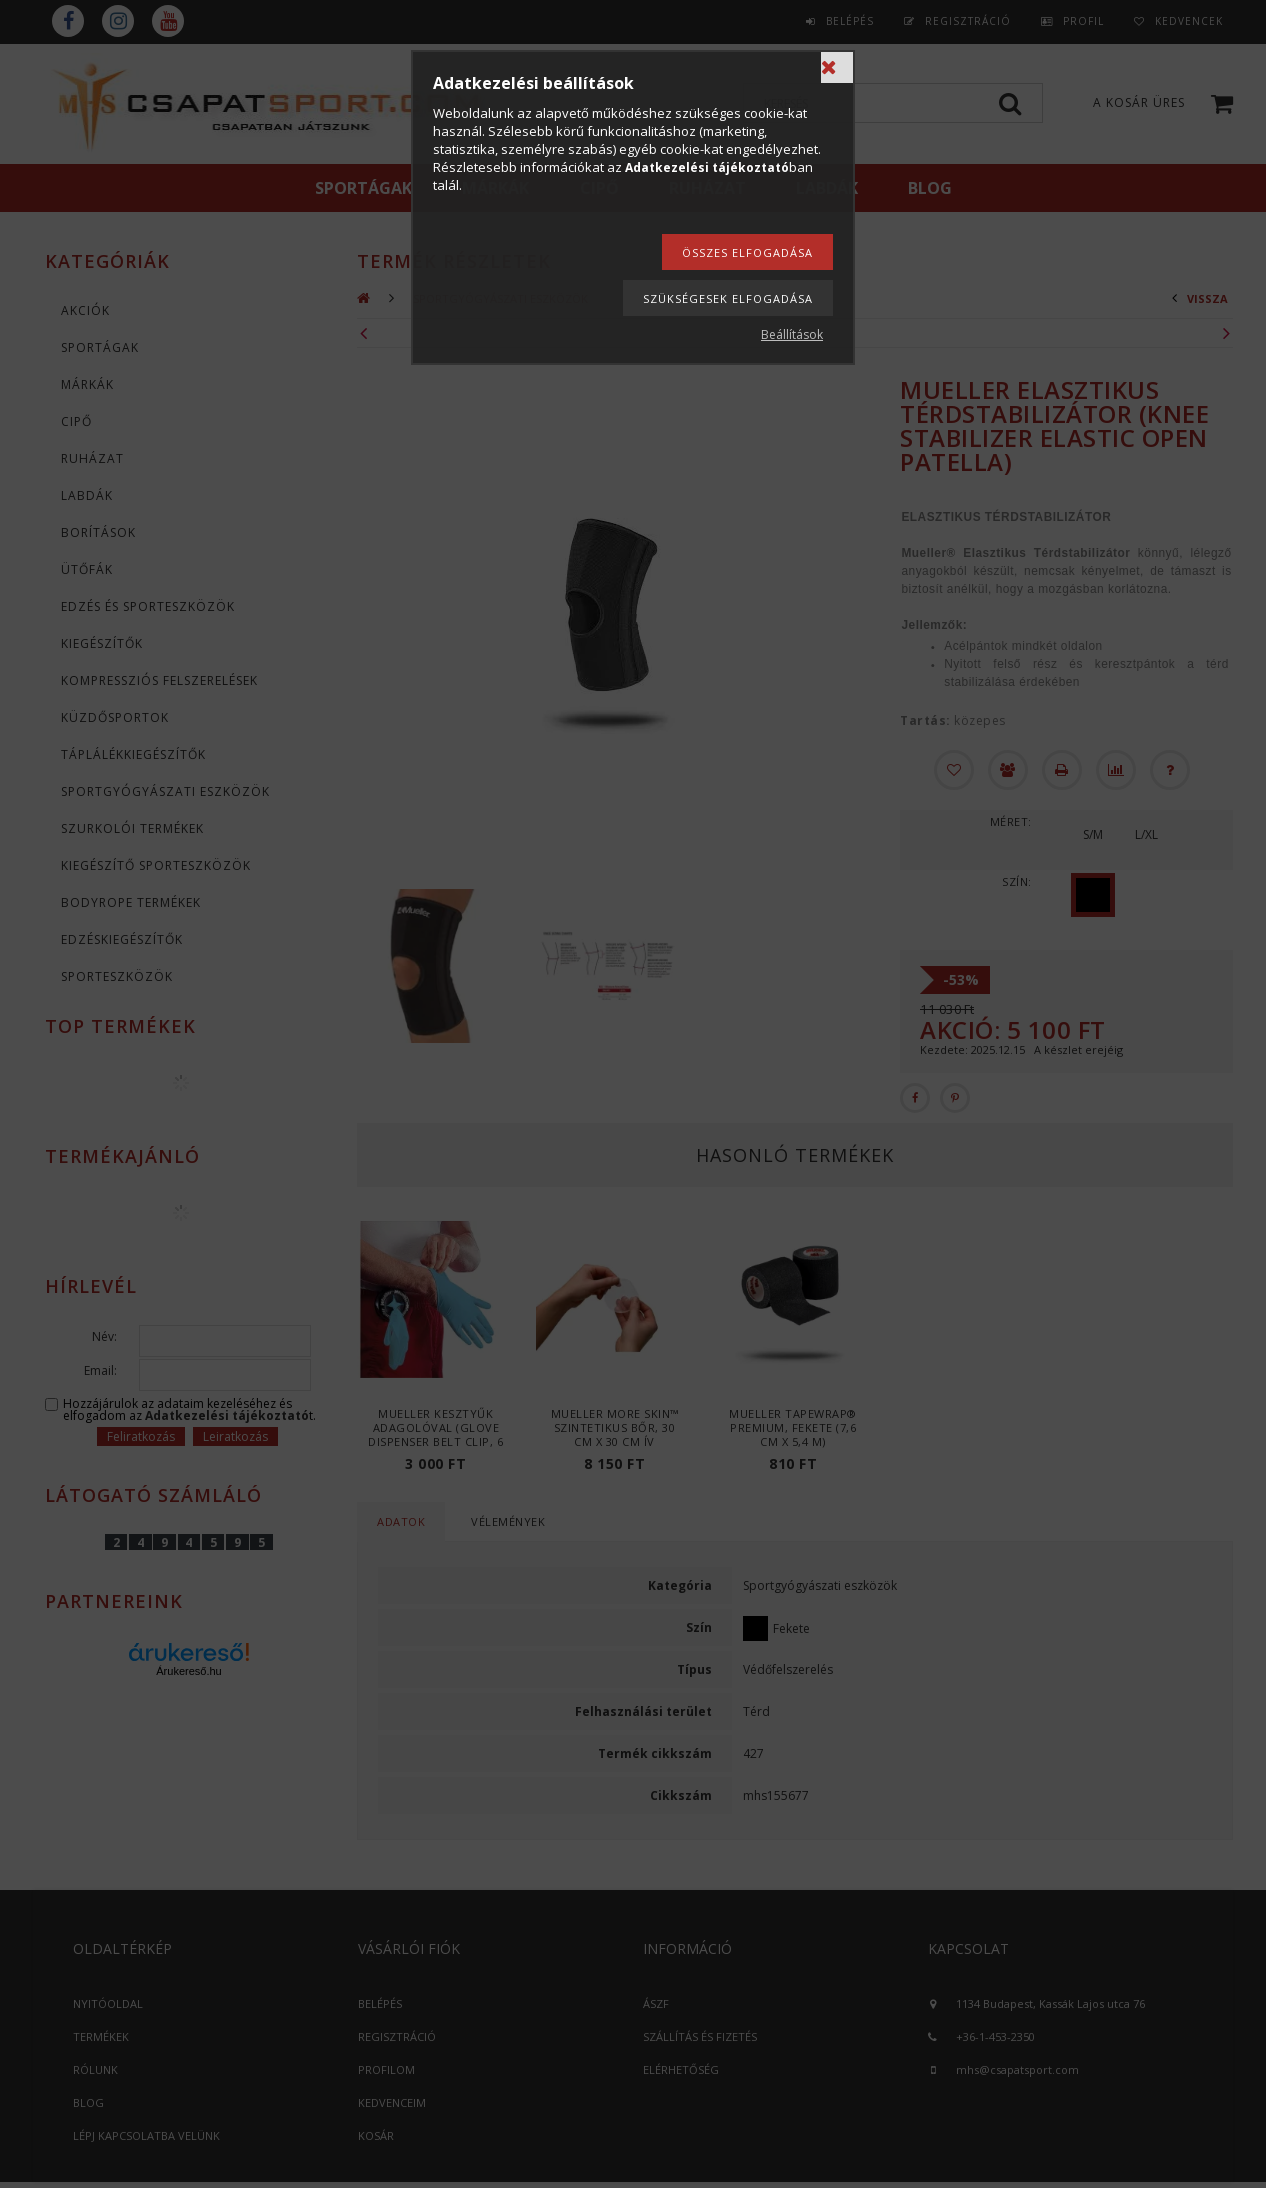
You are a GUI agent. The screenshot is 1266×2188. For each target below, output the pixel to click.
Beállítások (792, 334)
